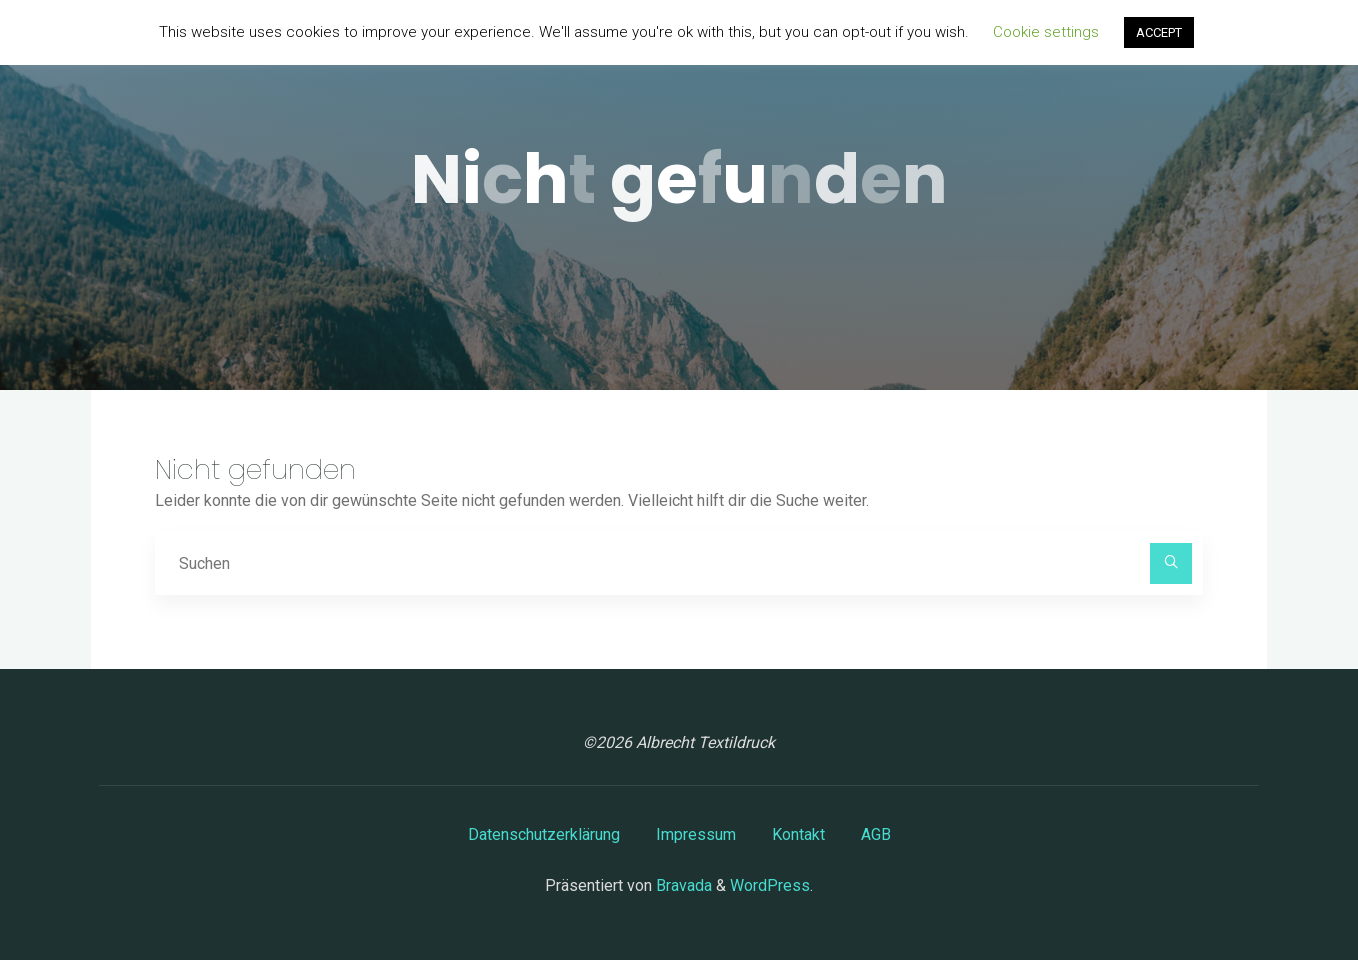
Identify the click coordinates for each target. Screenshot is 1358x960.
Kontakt (798, 834)
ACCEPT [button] (1159, 32)
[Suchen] (1171, 564)
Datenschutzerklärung (544, 834)
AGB (876, 834)
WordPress (770, 885)
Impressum (696, 834)
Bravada (682, 885)
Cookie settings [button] (1046, 32)
